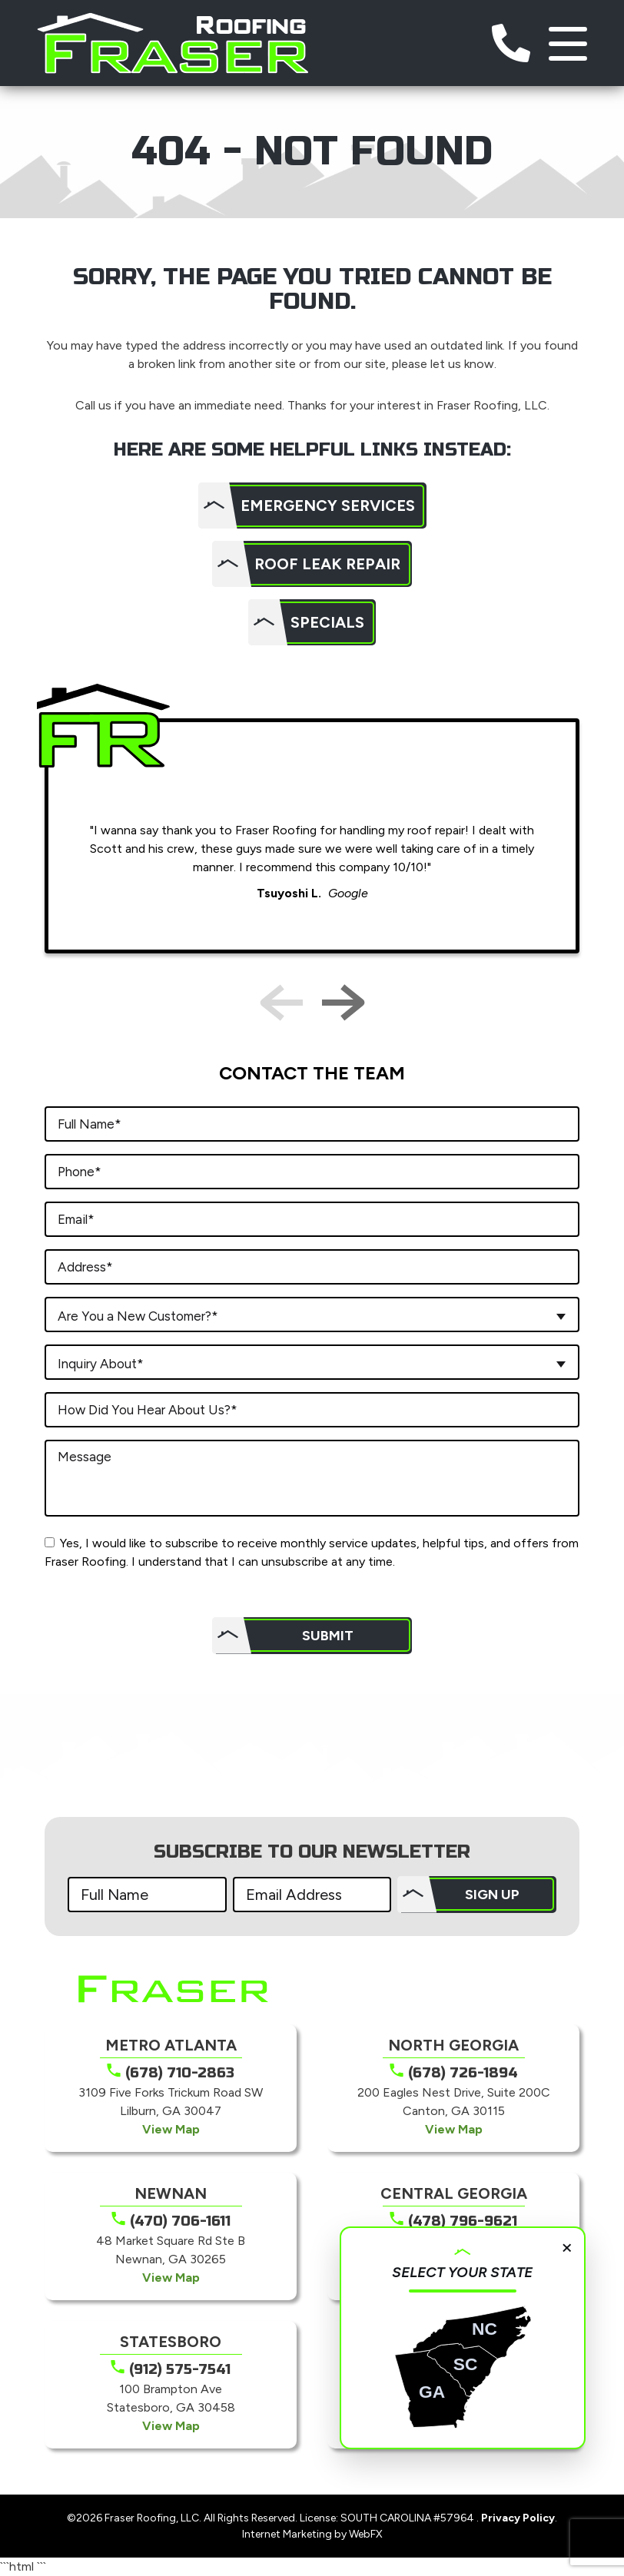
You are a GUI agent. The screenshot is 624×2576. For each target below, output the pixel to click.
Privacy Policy (518, 2518)
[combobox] (312, 1314)
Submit (327, 1635)
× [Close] (566, 2246)
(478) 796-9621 (462, 2221)
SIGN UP (492, 1894)
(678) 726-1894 (463, 2072)
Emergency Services (328, 505)
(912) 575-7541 (180, 2369)
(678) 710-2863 (179, 2072)
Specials (327, 622)
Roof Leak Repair (327, 564)
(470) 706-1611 (180, 2221)
